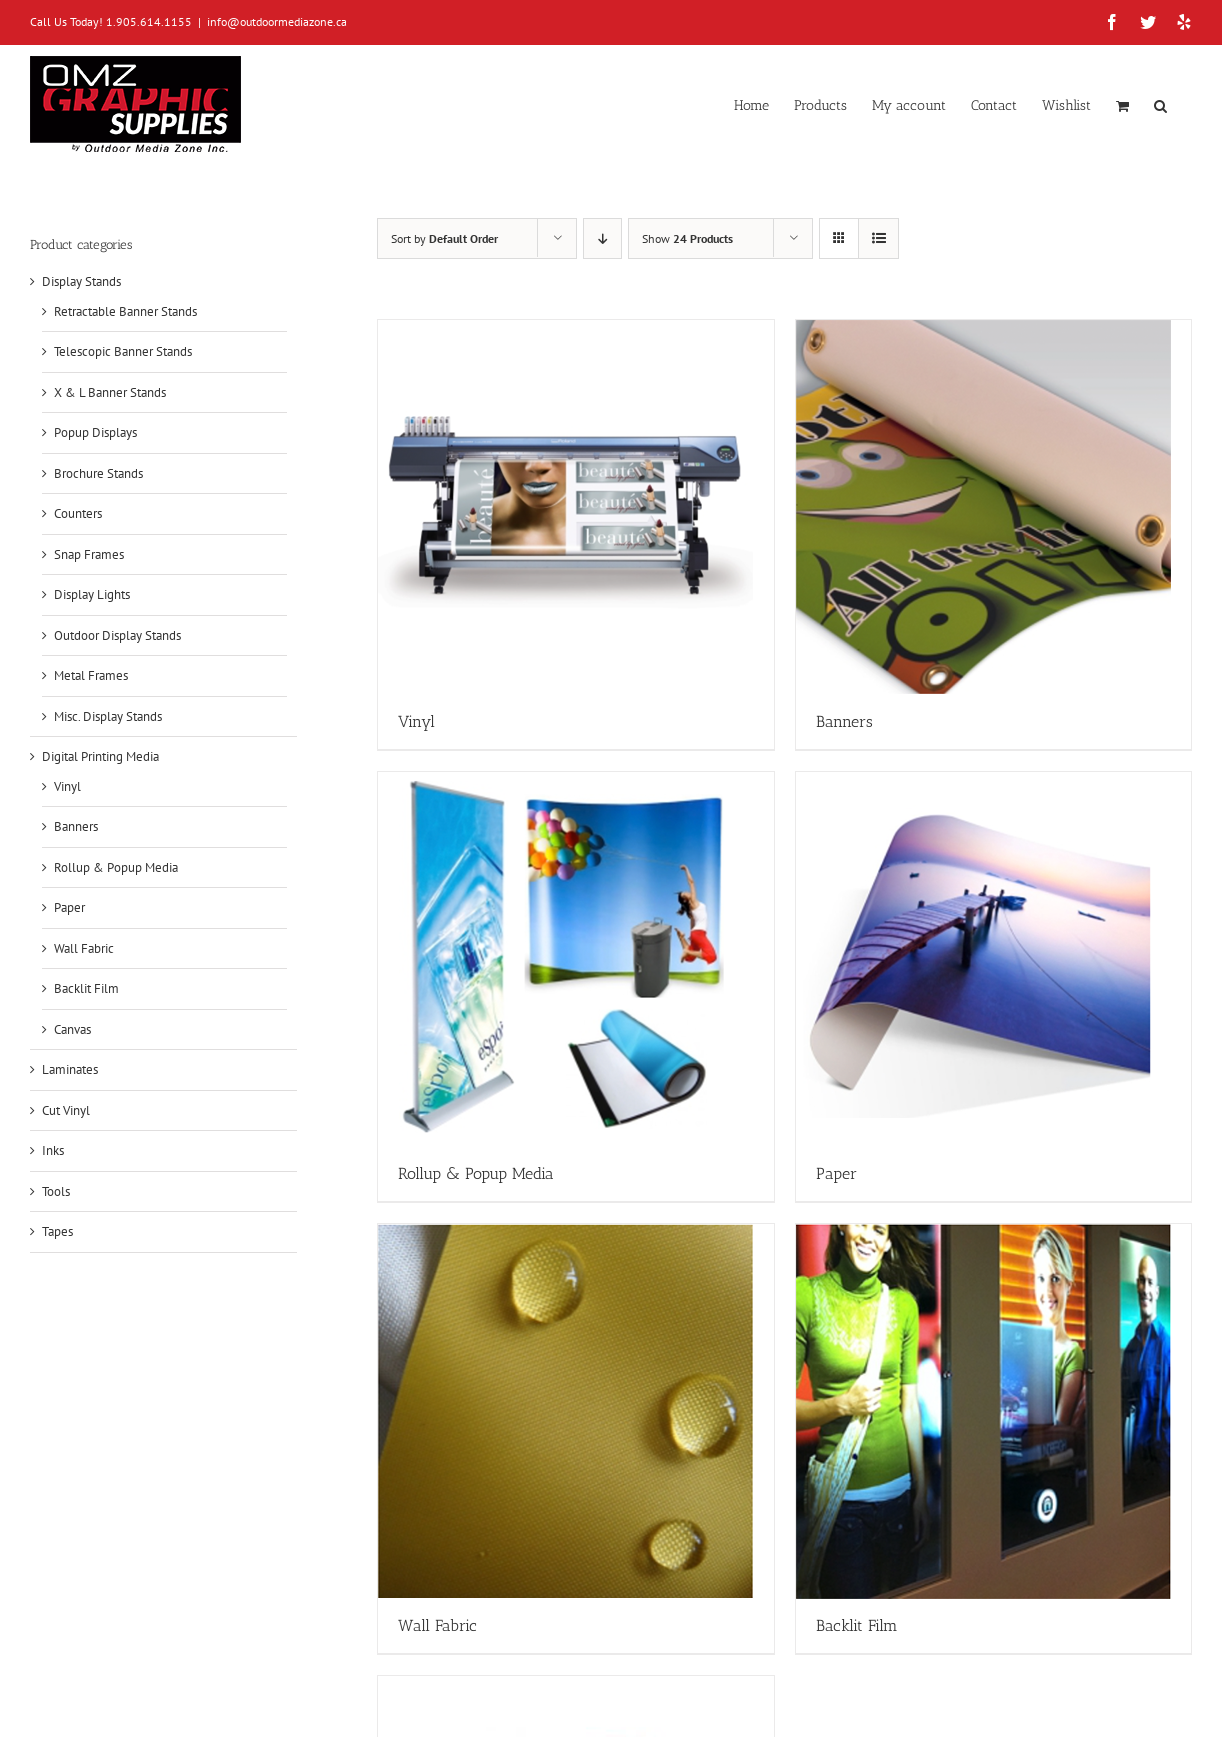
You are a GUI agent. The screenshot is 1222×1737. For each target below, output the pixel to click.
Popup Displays (95, 432)
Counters (78, 513)
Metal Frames (91, 675)
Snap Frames (89, 554)
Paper (69, 907)
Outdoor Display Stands (117, 635)
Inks (53, 1150)
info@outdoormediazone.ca (277, 21)
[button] (1160, 104)
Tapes (57, 1231)
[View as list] (878, 238)
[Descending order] (602, 238)
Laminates (70, 1069)
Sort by (444, 238)
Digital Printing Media (100, 756)
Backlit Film (86, 988)
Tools (56, 1191)
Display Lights (92, 594)
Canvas (72, 1029)
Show (687, 238)
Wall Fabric (84, 948)
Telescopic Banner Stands (123, 351)
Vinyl (67, 786)
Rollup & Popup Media (116, 867)
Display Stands (81, 281)
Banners (76, 826)
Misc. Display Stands (108, 716)
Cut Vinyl (66, 1110)
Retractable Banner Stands (125, 311)
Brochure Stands (98, 473)
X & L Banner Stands (110, 392)
